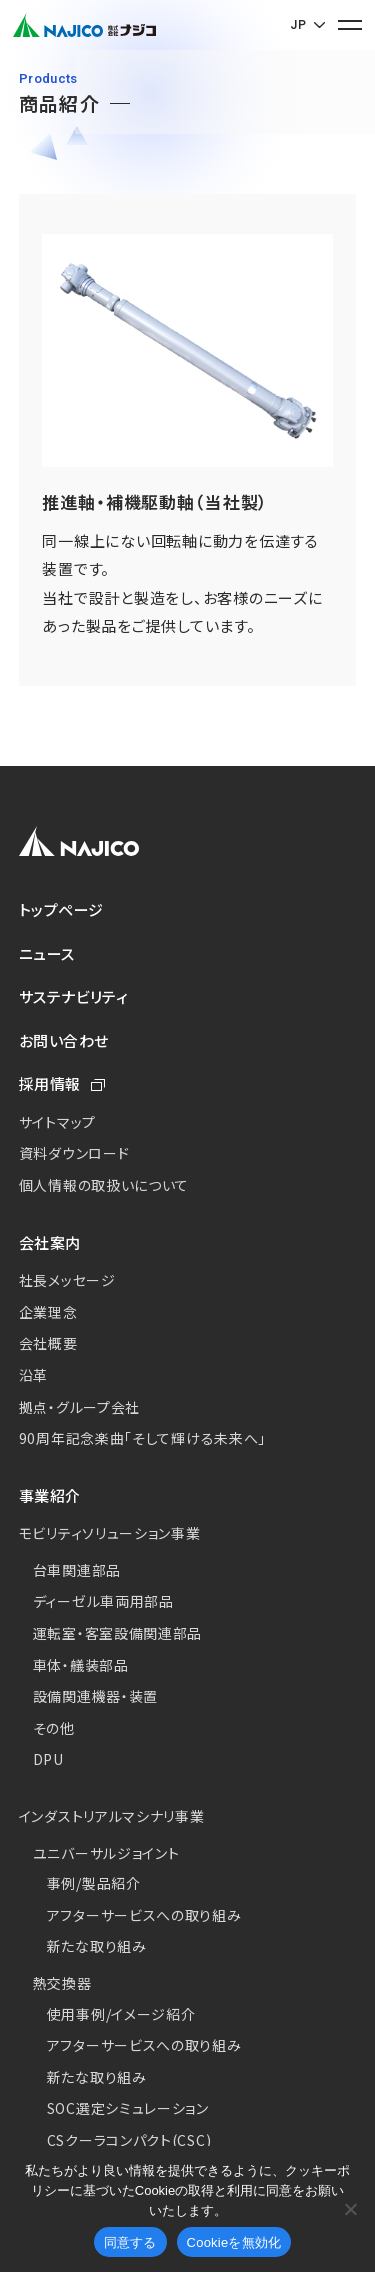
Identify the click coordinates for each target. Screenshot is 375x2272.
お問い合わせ (64, 1040)
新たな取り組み (97, 1946)
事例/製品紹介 (94, 1883)
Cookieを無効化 (234, 2242)
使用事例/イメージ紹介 (121, 2014)
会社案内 (50, 1242)
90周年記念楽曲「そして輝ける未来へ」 (142, 1438)
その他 (54, 1728)
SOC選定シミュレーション (128, 2108)
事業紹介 (50, 1495)
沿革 (33, 1375)
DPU (48, 1759)
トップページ (61, 909)
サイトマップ (57, 1122)
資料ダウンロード (74, 1153)
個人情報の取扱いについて (104, 1185)
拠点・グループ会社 (79, 1407)
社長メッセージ (67, 1280)
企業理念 (48, 1312)
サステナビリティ (74, 996)
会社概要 (48, 1343)
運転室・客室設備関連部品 (117, 1633)
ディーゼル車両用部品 (103, 1601)
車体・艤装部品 (81, 1665)
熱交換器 (62, 1983)
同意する (130, 2242)
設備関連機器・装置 (95, 1696)
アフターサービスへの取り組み (144, 1915)
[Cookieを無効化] (350, 2209)
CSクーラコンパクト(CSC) (129, 2140)
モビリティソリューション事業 (110, 1533)
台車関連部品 (77, 1570)
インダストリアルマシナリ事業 (112, 1816)
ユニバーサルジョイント (106, 1853)
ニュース (47, 953)
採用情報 (50, 1083)
